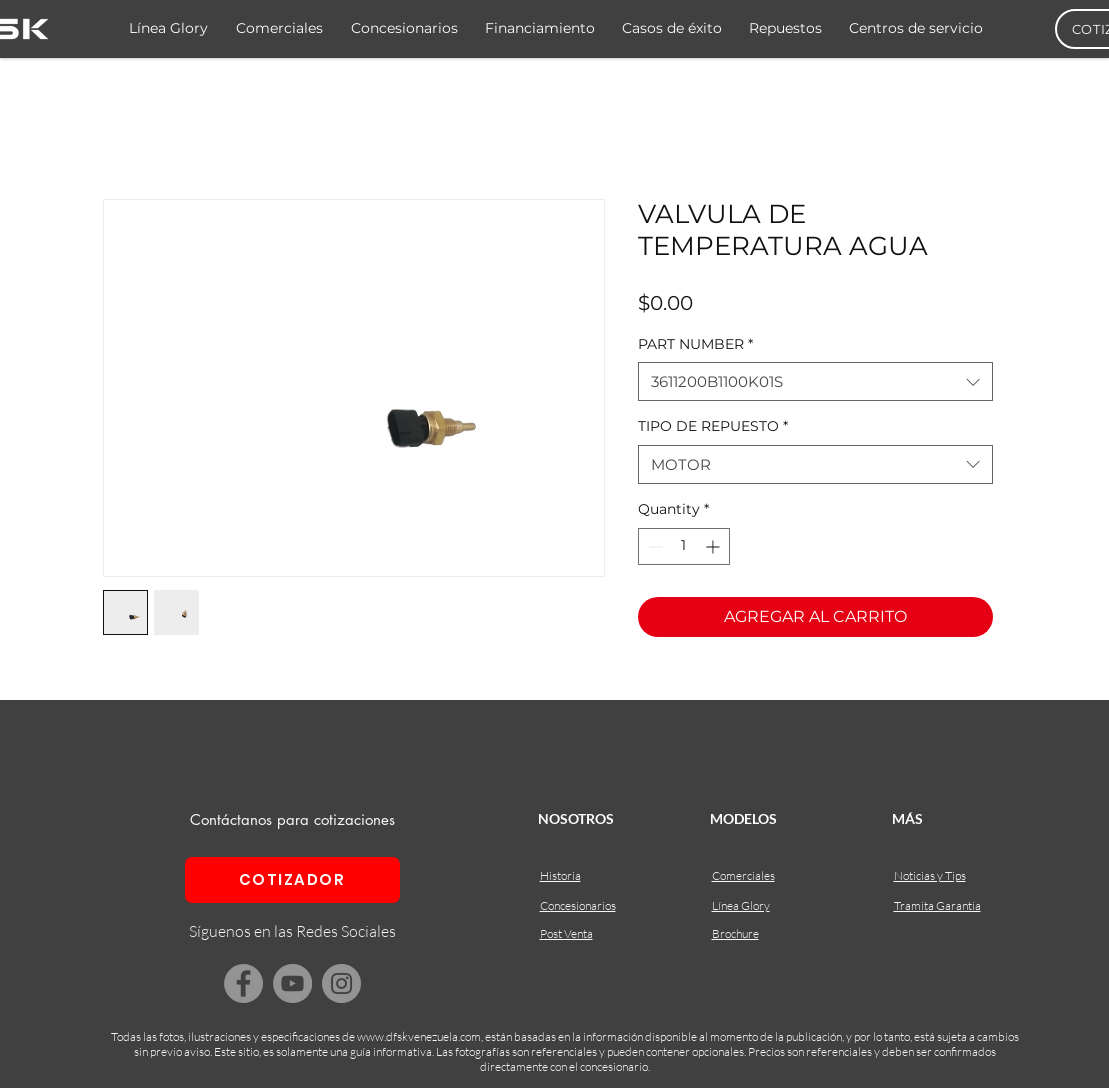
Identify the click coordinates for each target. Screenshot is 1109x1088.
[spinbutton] (684, 546)
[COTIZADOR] (292, 880)
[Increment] (714, 546)
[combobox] (815, 381)
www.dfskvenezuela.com (419, 1036)
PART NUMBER (695, 344)
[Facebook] (243, 983)
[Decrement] (653, 546)
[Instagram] (341, 983)
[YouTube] (292, 983)
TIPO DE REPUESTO (713, 426)
